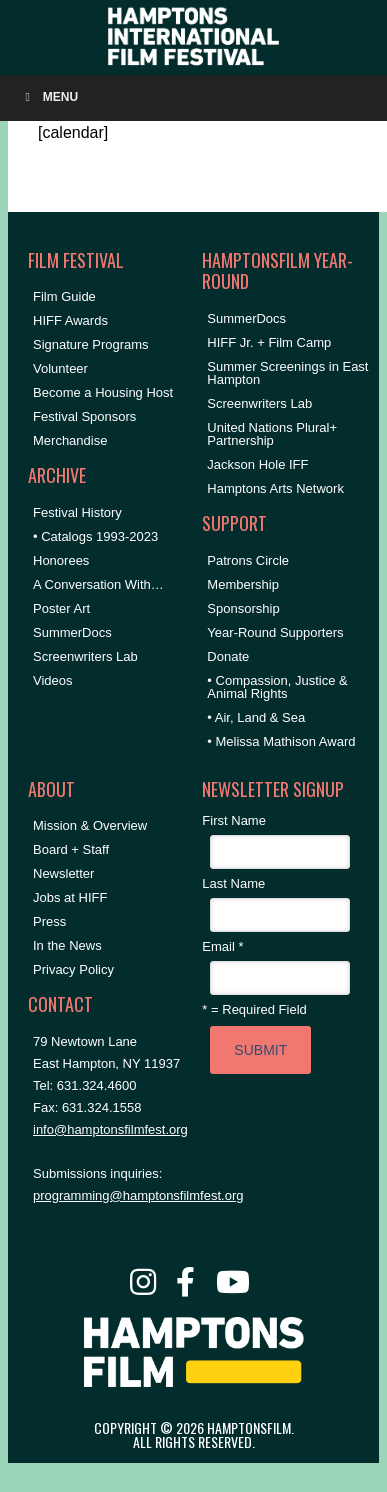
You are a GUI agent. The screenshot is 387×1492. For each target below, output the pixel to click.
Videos (53, 680)
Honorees (61, 560)
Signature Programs (91, 344)
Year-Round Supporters (275, 632)
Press (49, 921)
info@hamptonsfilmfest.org (110, 1129)
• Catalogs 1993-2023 (95, 536)
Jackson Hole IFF (257, 464)
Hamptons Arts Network (275, 488)
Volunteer (60, 368)
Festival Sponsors (84, 416)
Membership (243, 584)
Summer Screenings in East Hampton (287, 373)
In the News (67, 945)
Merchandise (70, 440)
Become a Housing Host (103, 392)
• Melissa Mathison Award (281, 741)
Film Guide (64, 296)
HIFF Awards (70, 320)
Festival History (77, 512)
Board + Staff (71, 849)
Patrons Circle (248, 560)
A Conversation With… (98, 584)
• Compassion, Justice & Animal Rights (277, 687)
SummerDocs (72, 632)
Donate (228, 656)
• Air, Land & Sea (256, 717)
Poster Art (61, 608)
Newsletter (63, 873)
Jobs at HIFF (70, 897)
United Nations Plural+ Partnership (272, 434)
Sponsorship (243, 608)
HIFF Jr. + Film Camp (269, 342)
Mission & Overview (90, 825)
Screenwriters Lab (85, 656)
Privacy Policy (73, 969)
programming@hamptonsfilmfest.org (138, 1195)
